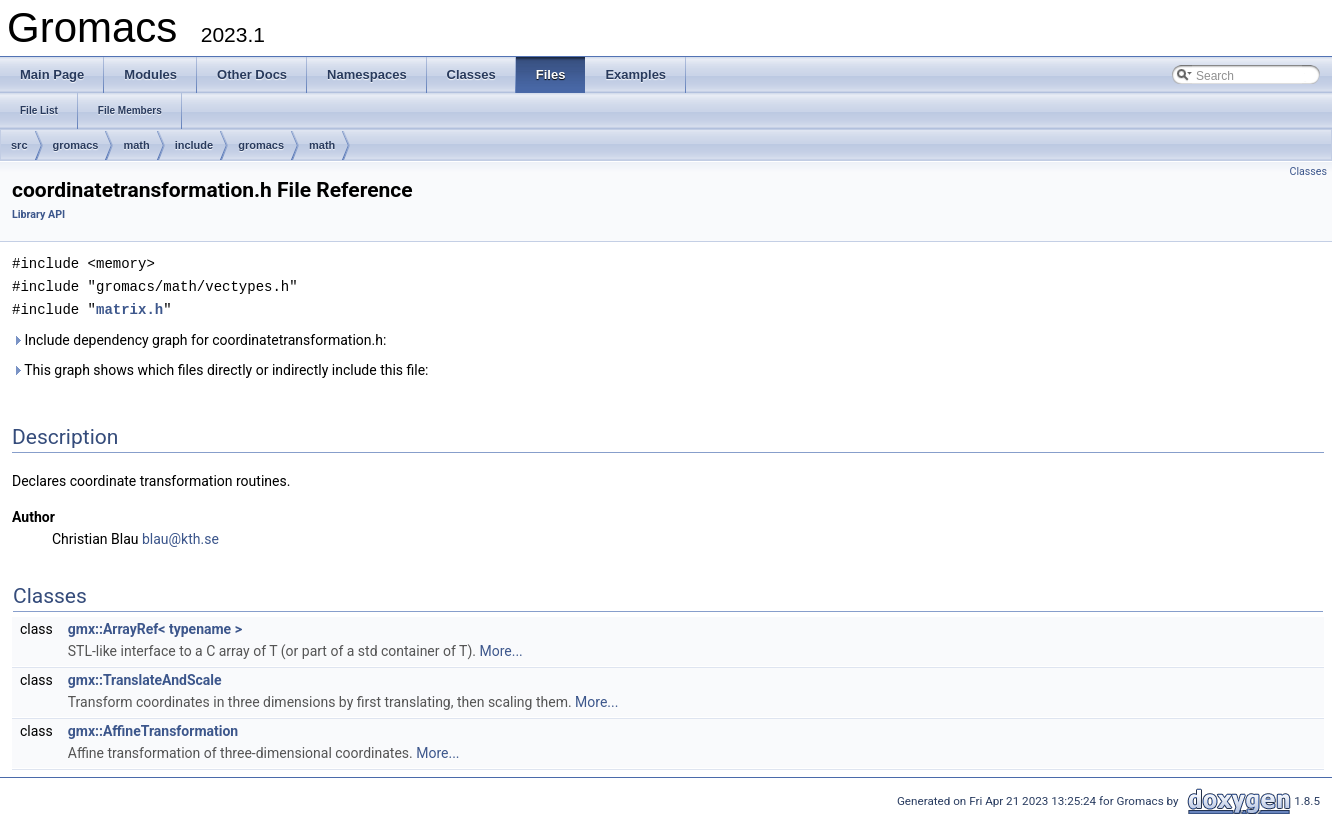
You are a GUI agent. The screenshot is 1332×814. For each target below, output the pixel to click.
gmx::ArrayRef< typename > (155, 626)
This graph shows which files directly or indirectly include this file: (220, 367)
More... (500, 648)
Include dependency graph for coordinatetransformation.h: (199, 337)
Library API (38, 214)
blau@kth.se (180, 536)
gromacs (76, 145)
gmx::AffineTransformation (153, 728)
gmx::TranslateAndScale (145, 677)
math (136, 145)
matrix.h (129, 306)
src (19, 145)
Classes (1308, 171)
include (194, 145)
